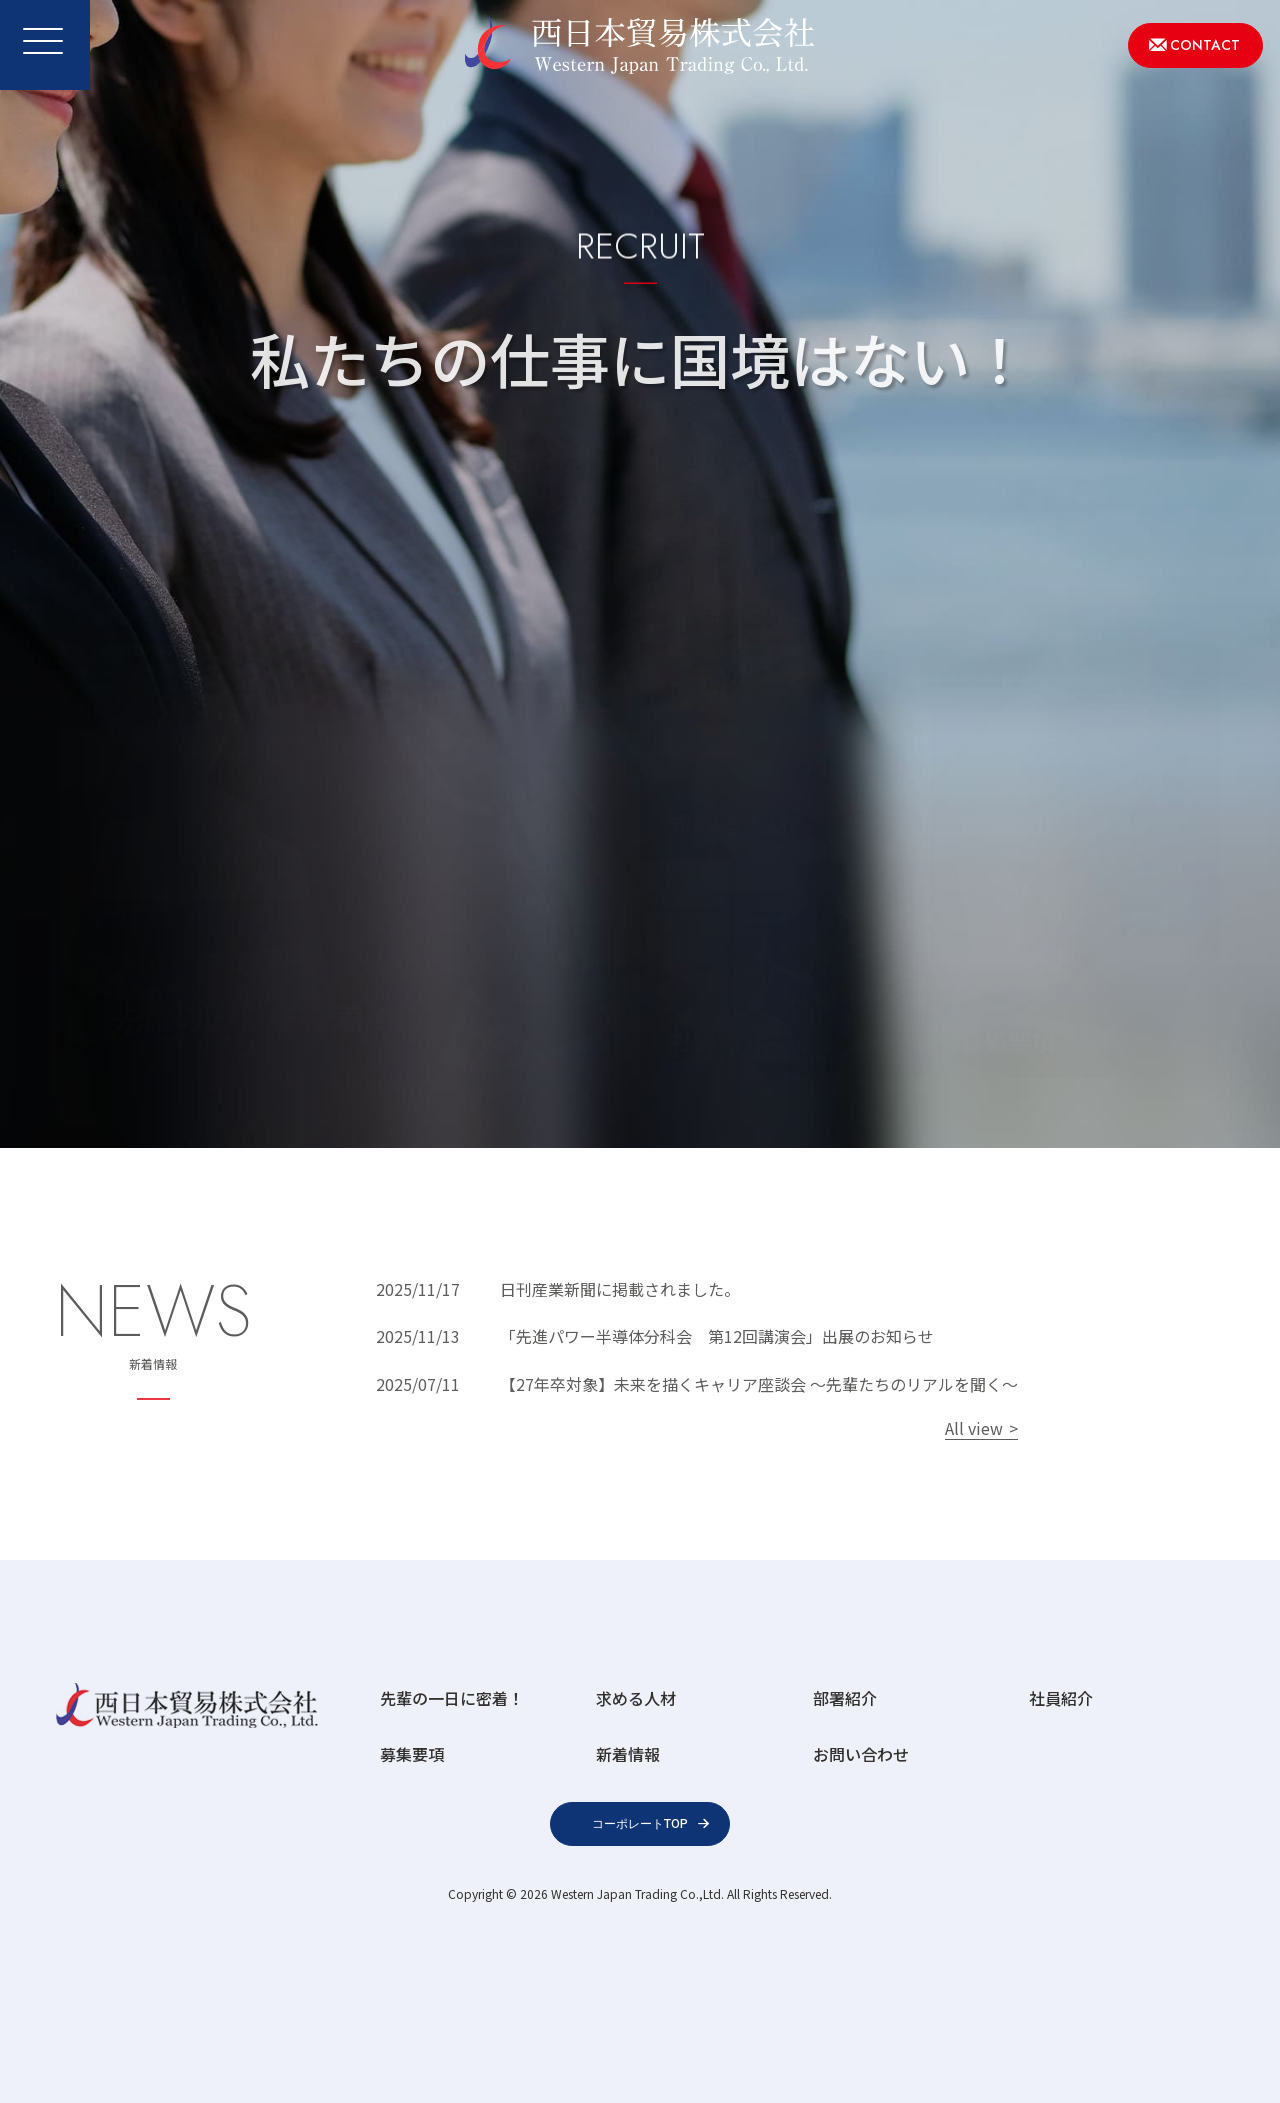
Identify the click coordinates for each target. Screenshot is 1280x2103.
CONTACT (1205, 45)
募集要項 (412, 1754)
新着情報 (628, 1754)
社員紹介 (1061, 1698)
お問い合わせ (861, 1754)
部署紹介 (845, 1698)
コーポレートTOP (640, 1824)
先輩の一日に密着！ (452, 1698)
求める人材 (636, 1698)
